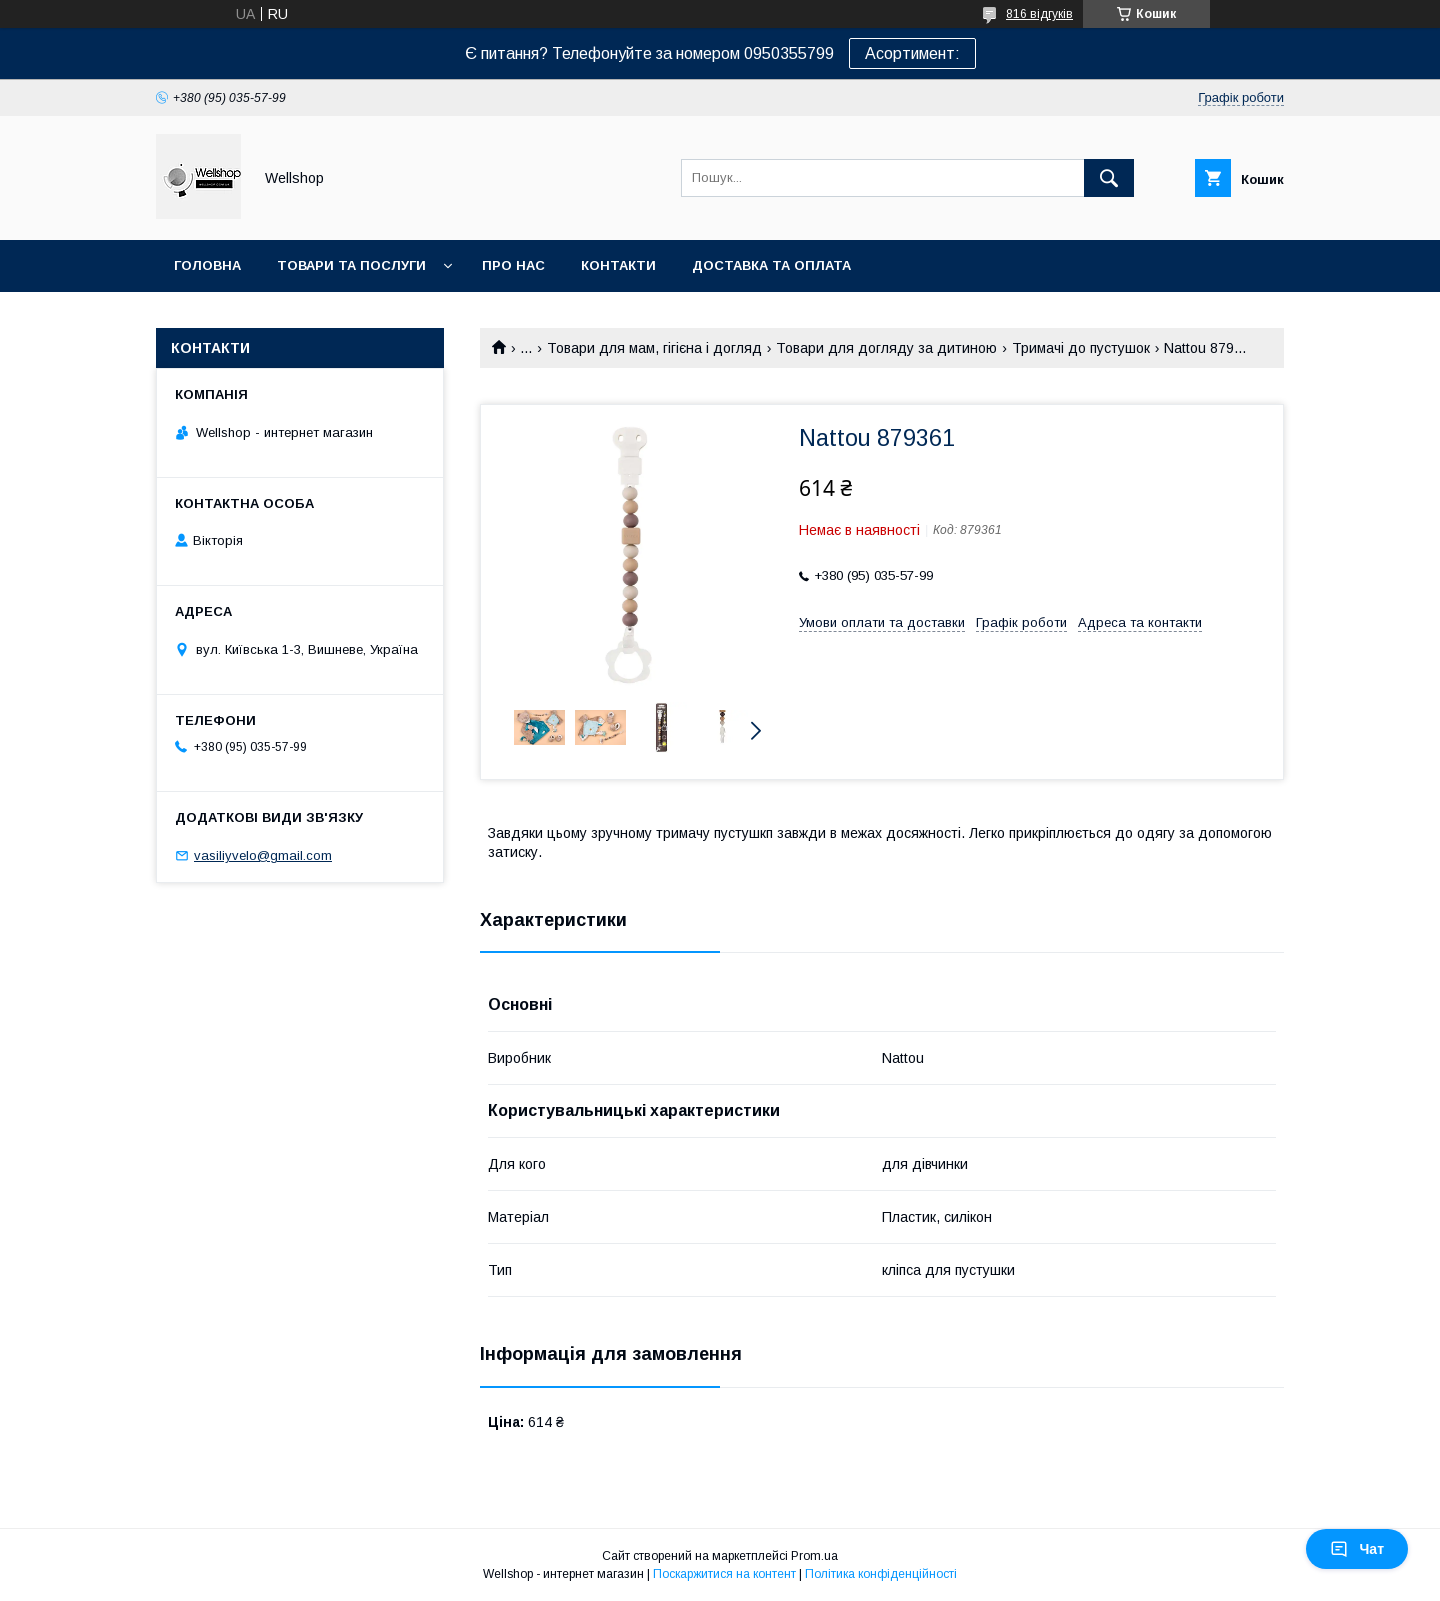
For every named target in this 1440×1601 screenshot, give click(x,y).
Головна (207, 265)
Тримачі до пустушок (1081, 348)
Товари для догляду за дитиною (886, 348)
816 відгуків (1039, 14)
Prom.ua (814, 1556)
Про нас (513, 265)
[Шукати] (1109, 178)
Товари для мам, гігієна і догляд (654, 348)
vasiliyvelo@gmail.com (263, 855)
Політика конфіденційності (881, 1574)
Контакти (618, 265)
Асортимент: (912, 53)
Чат (1357, 1549)
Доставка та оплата (771, 265)
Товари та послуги (351, 265)
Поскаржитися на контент (724, 1574)
